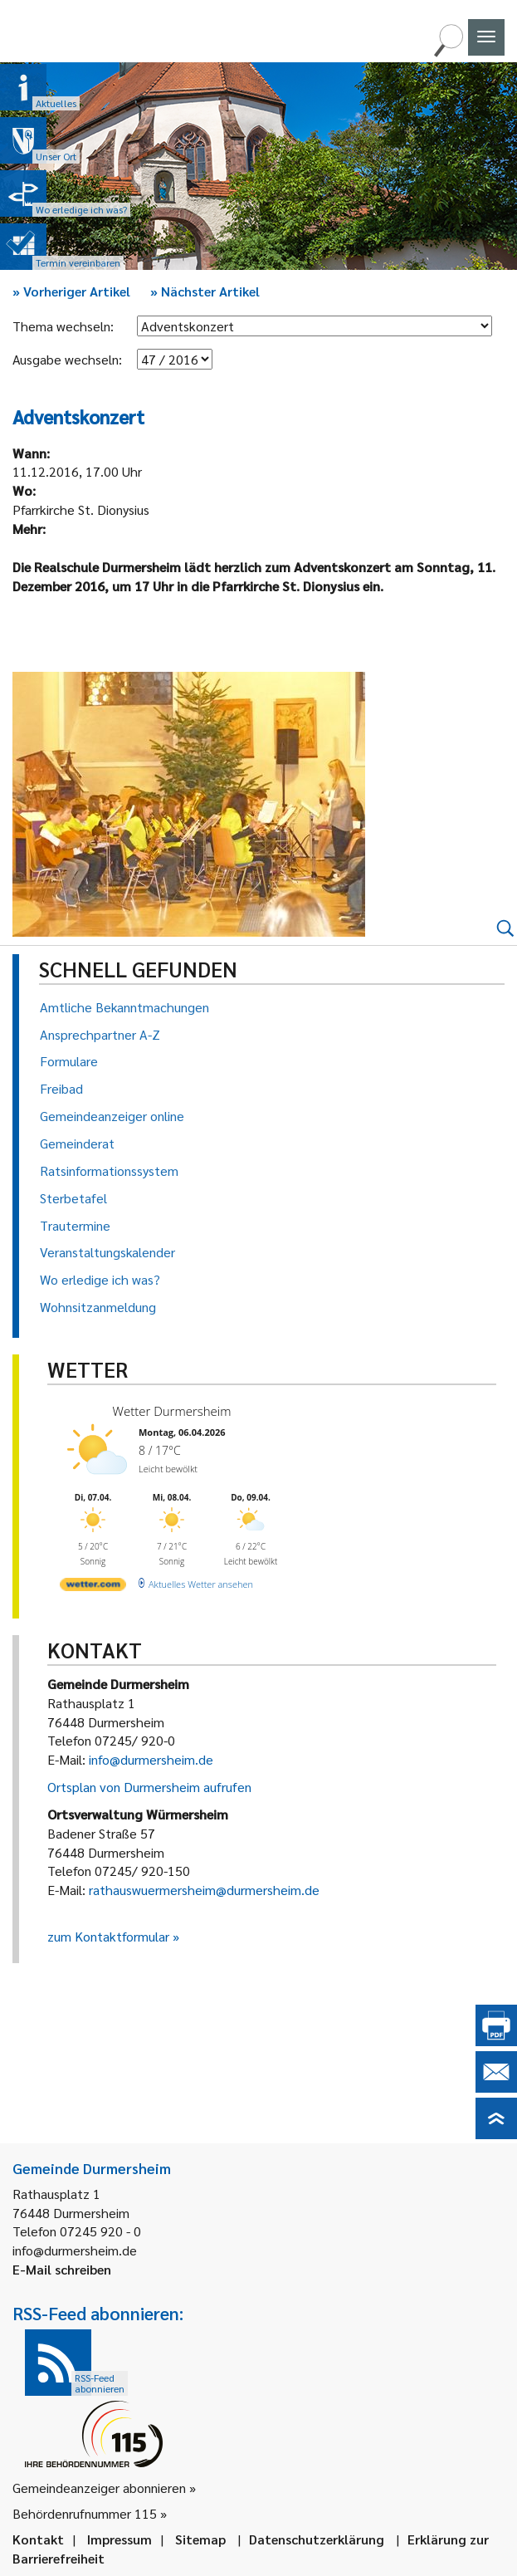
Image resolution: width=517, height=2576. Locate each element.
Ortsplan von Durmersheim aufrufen (149, 1786)
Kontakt (38, 2539)
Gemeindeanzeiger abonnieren (99, 2487)
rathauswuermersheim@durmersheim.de (204, 1889)
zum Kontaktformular (108, 1936)
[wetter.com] (93, 1587)
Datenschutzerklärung (316, 2539)
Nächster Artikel (205, 291)
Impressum (119, 2539)
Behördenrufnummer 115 (84, 2513)
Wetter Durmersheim (172, 1411)
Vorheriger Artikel (71, 291)
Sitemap (200, 2539)
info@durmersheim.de (151, 1759)
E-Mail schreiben (61, 2269)
